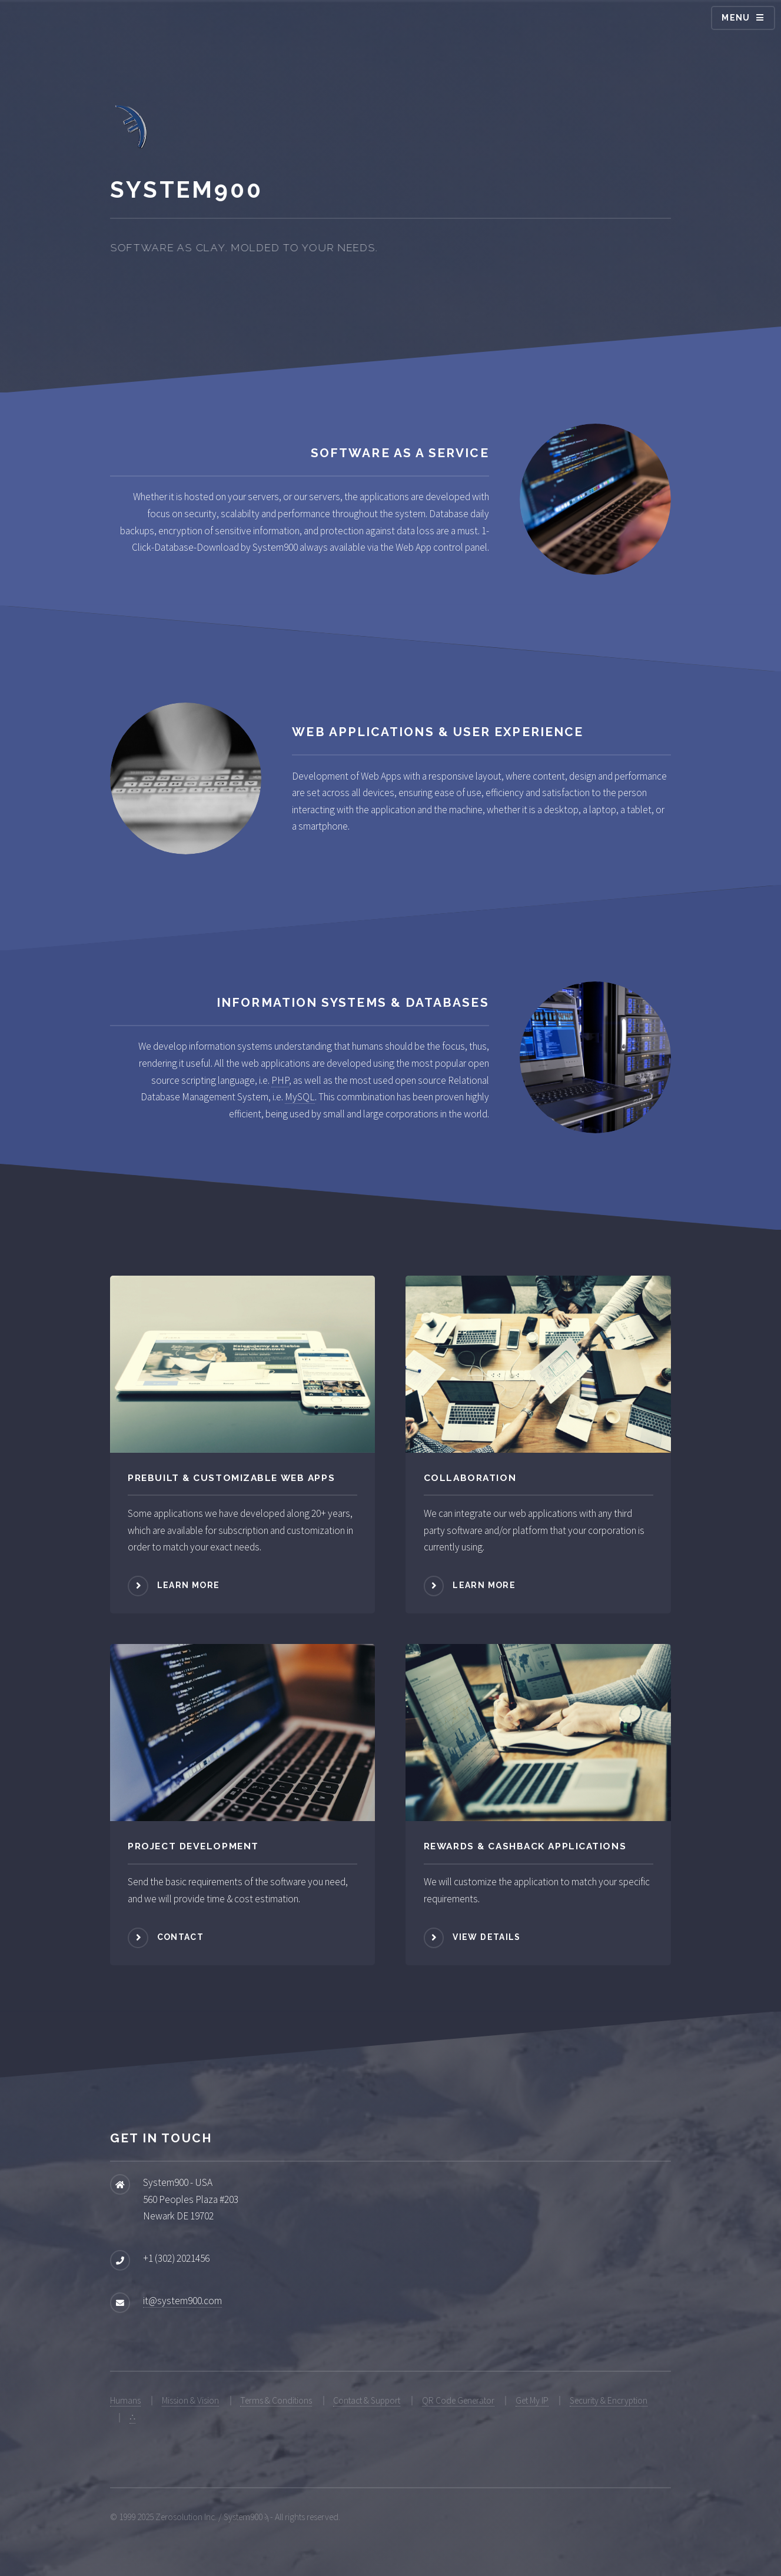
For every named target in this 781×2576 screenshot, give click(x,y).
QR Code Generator (458, 2400)
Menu (736, 17)
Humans (125, 2400)
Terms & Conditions (276, 2400)
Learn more (188, 1585)
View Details (487, 1937)
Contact (180, 1937)
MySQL (300, 1096)
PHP (280, 1080)
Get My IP (532, 2400)
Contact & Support (366, 2400)
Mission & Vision (190, 2400)
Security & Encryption (608, 2400)
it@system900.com (182, 2300)
